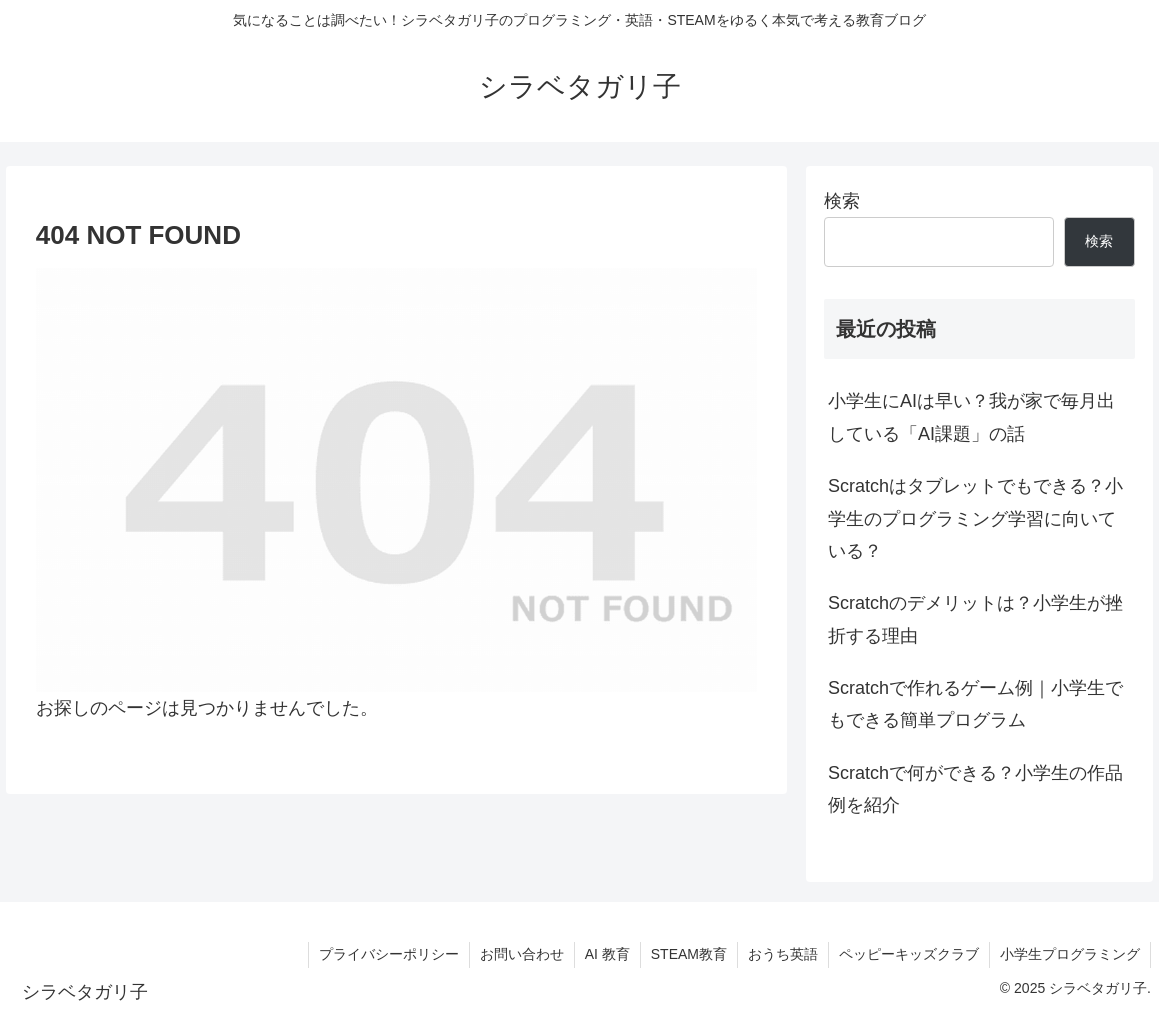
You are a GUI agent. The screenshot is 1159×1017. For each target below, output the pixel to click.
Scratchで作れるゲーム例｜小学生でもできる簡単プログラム (975, 704)
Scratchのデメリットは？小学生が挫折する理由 (975, 619)
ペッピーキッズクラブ (909, 954)
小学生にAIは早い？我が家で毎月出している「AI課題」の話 (971, 417)
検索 (842, 201)
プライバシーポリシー (389, 954)
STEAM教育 (689, 954)
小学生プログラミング (1070, 954)
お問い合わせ (522, 954)
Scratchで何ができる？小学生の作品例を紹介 (975, 789)
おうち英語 (783, 954)
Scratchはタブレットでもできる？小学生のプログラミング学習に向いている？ (975, 518)
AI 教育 (607, 954)
